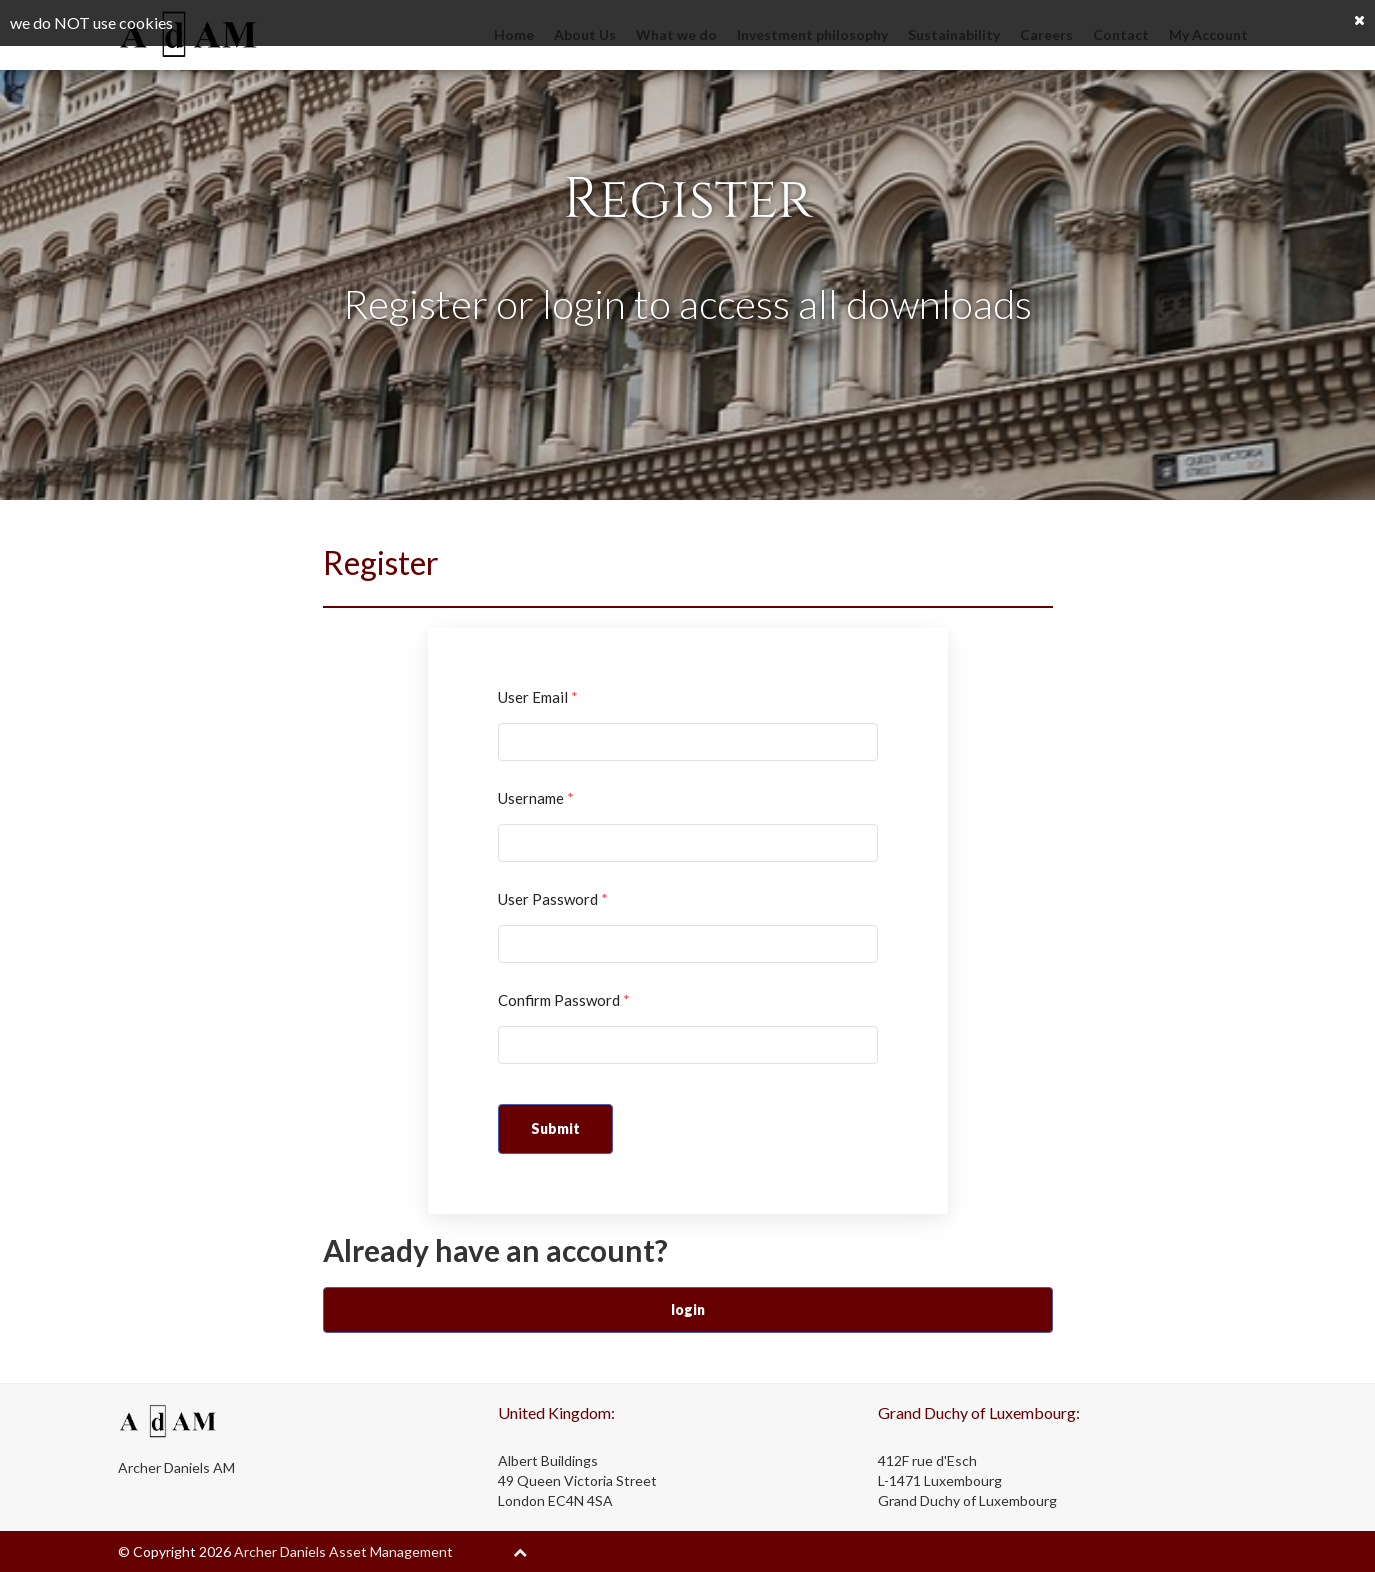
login (688, 1309)
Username (536, 798)
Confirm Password (564, 1000)
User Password (553, 899)
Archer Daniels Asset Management (343, 1551)
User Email (538, 697)
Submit (556, 1128)
